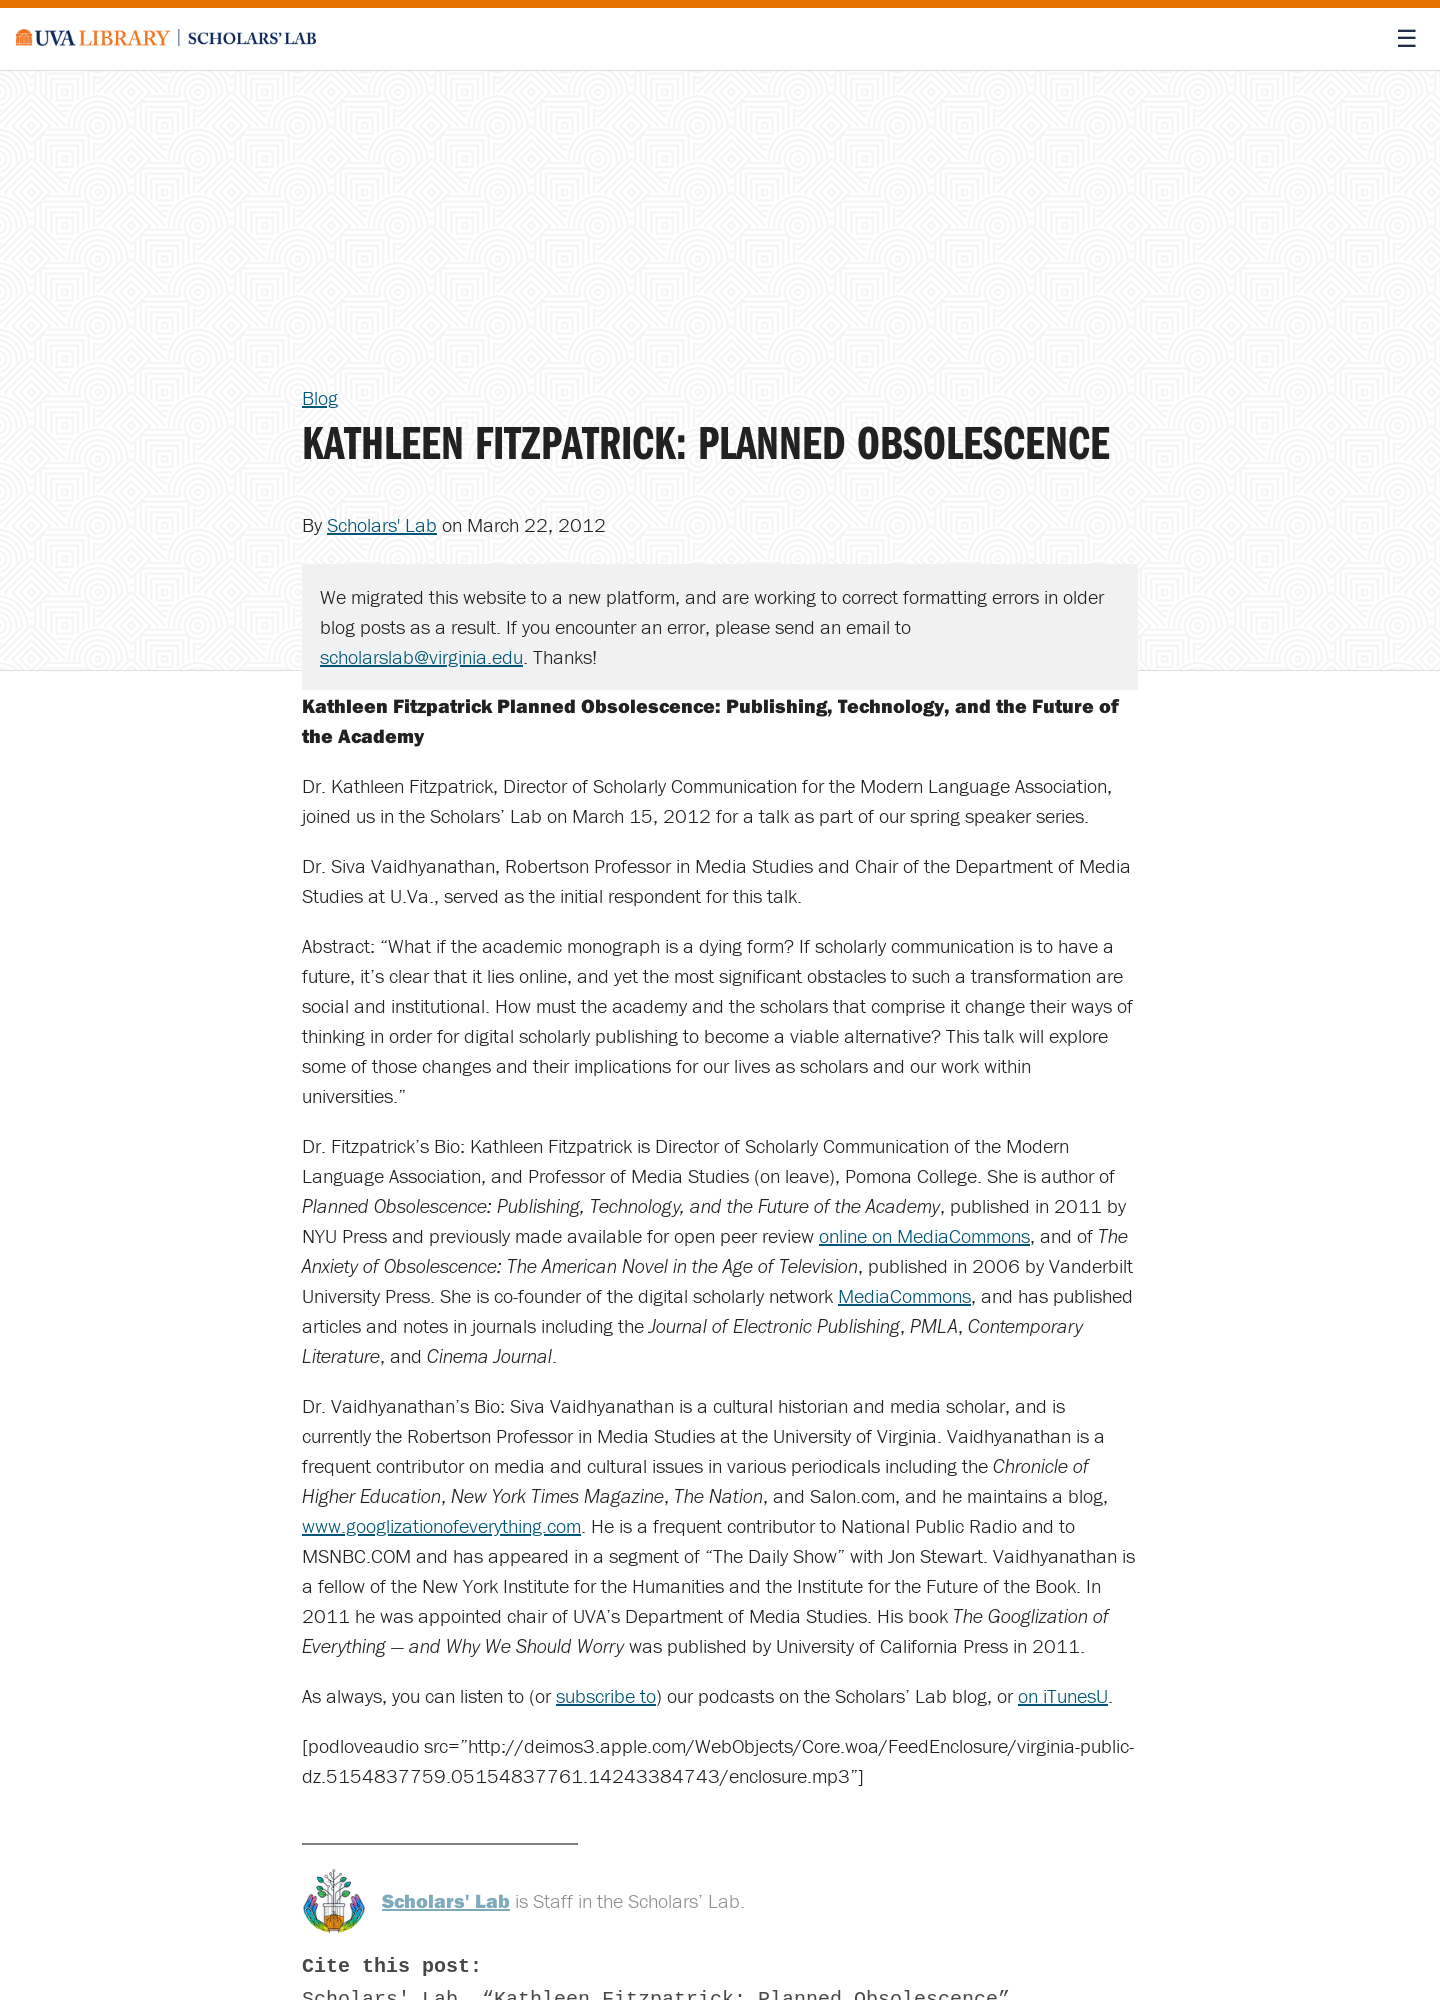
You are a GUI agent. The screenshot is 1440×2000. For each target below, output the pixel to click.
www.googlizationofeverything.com (441, 1525)
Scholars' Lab (382, 524)
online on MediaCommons (924, 1235)
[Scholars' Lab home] (166, 39)
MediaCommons (904, 1295)
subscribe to (606, 1695)
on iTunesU (1063, 1695)
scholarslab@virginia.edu (421, 656)
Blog (320, 397)
